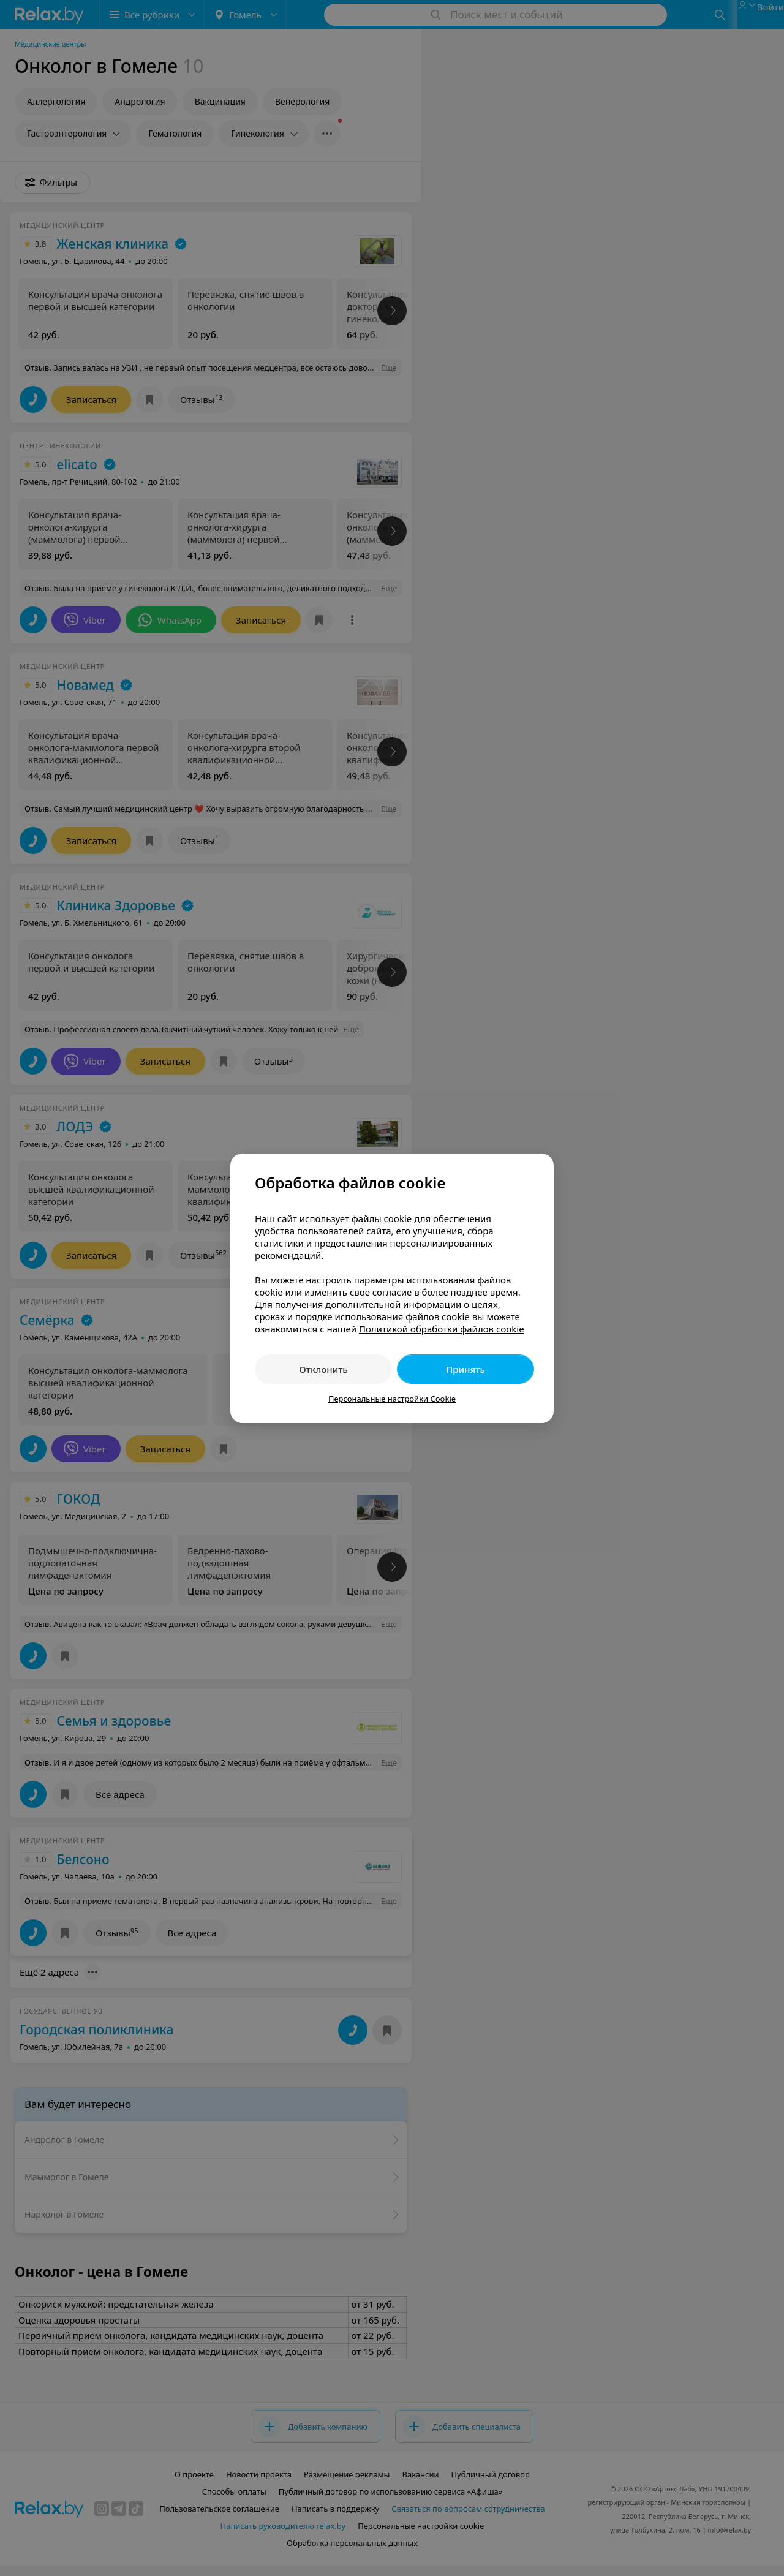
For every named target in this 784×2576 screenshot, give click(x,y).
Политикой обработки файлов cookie (441, 1329)
